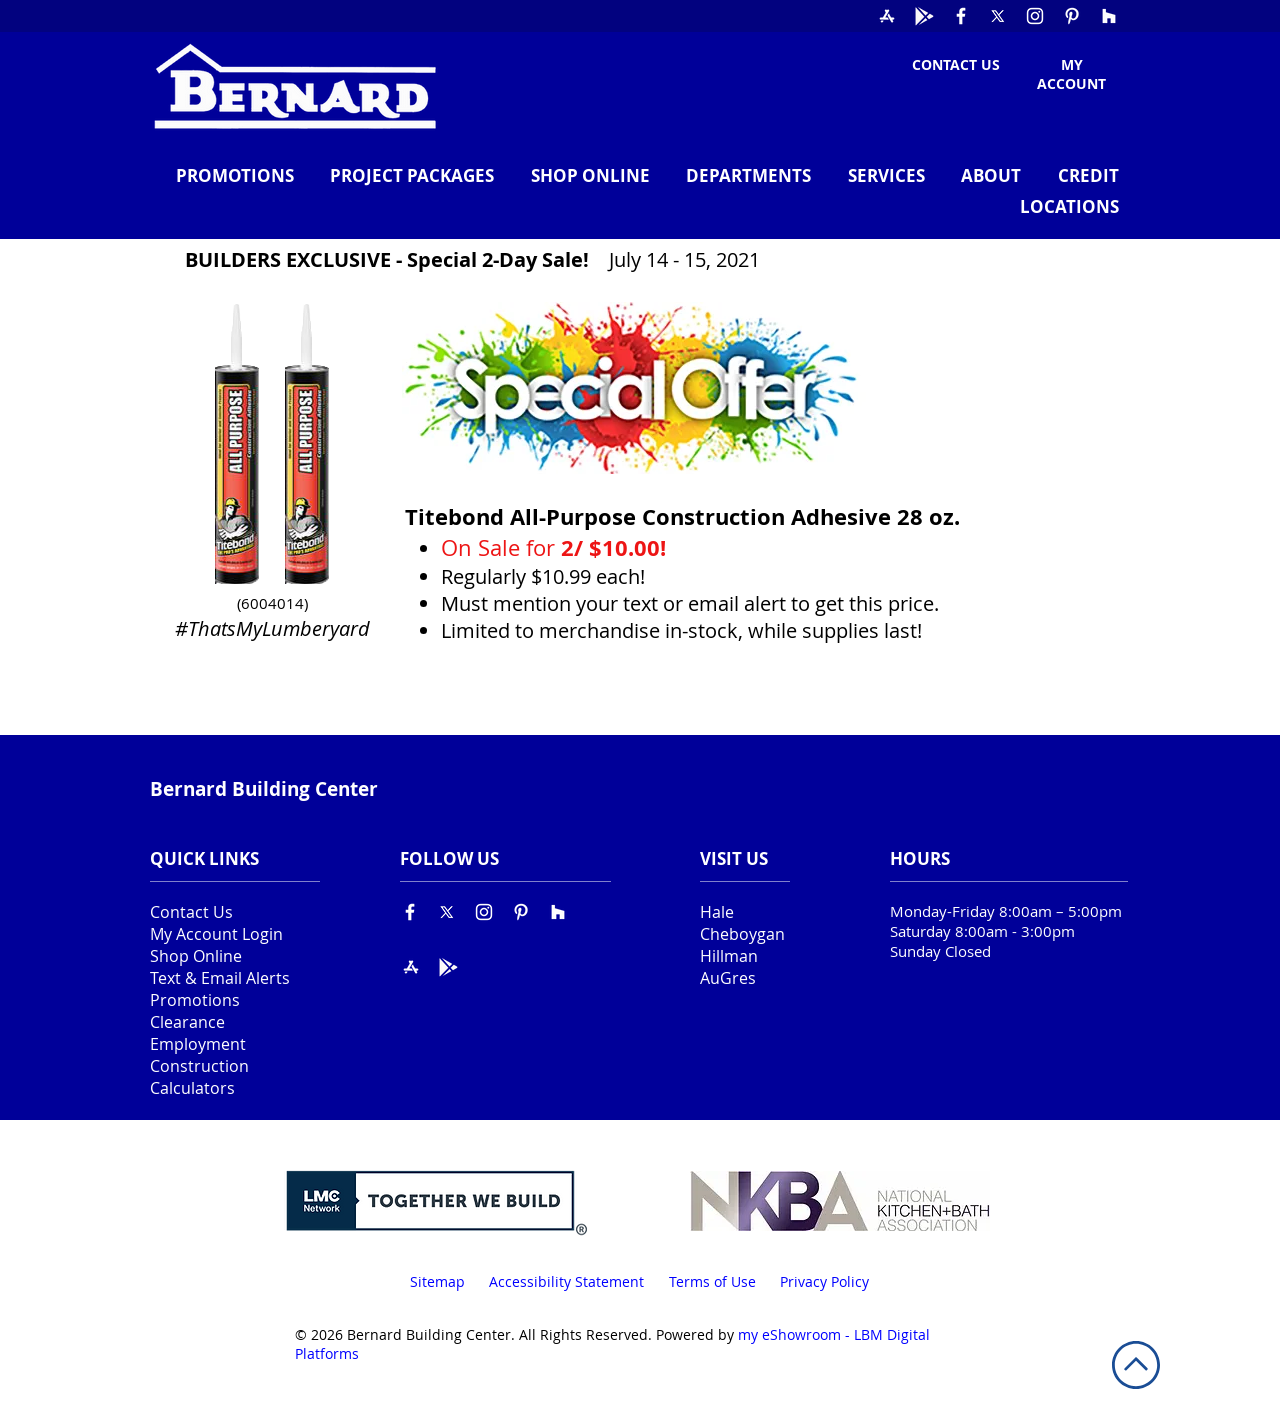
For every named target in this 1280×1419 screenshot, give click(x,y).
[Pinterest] (1072, 16)
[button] (741, 175)
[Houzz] (1109, 16)
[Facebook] (961, 16)
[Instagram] (1035, 16)
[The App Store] (887, 16)
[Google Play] (924, 16)
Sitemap (437, 1281)
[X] (998, 16)
